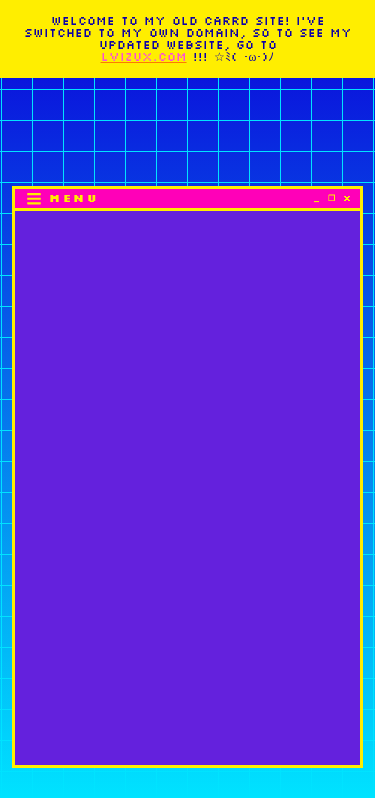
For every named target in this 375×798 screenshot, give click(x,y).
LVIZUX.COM (144, 56)
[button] (62, 199)
